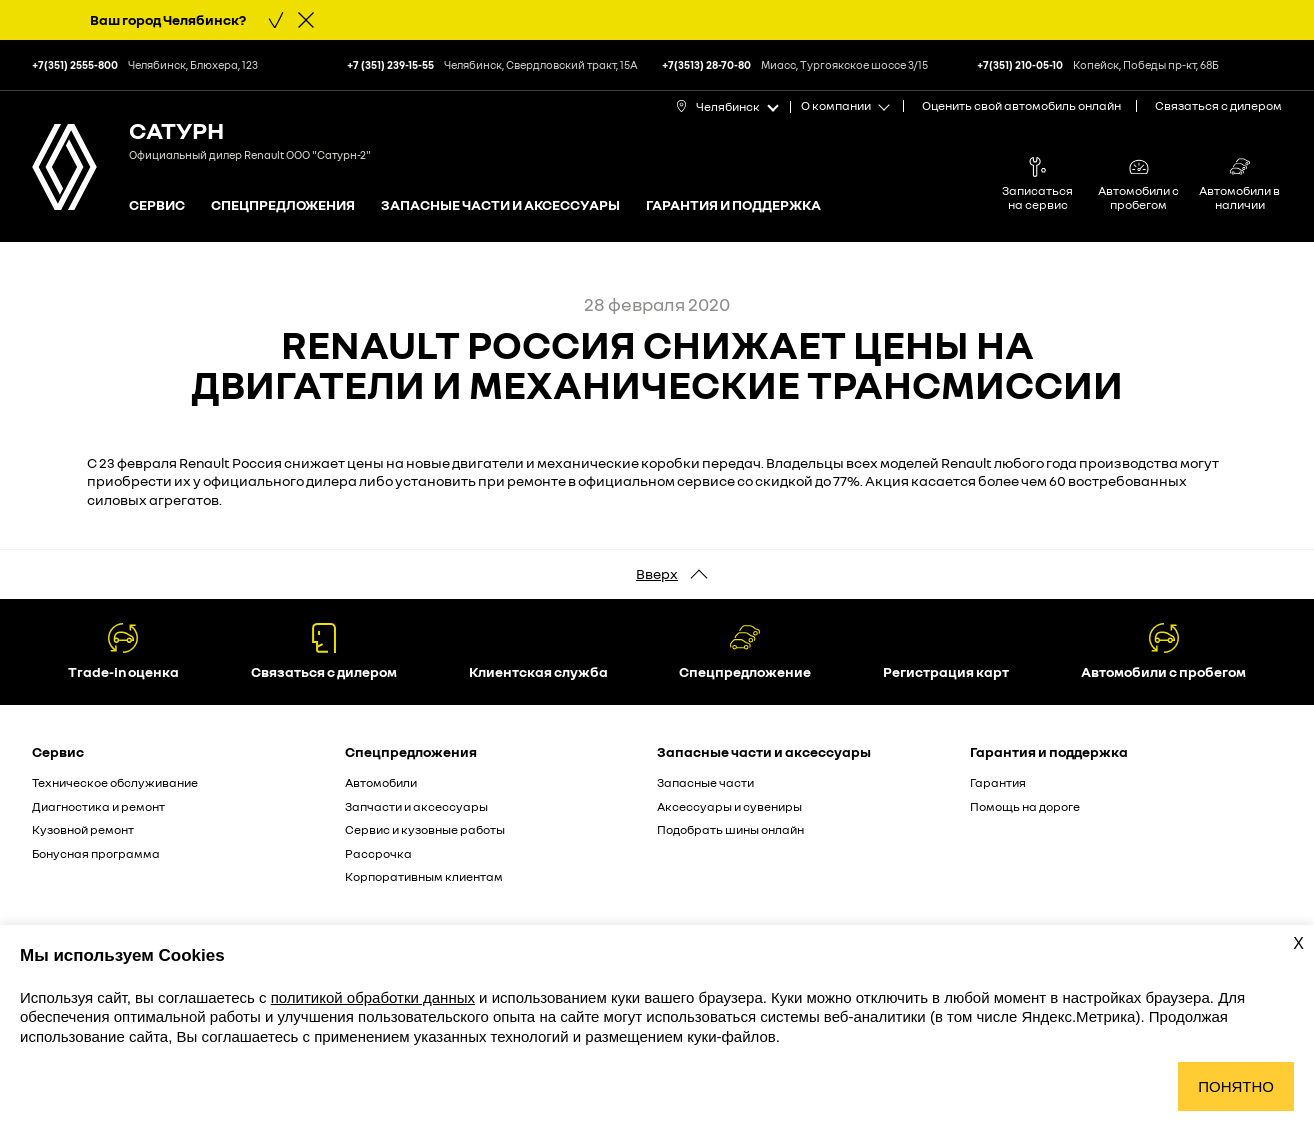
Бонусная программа (96, 853)
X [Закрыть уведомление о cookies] (1298, 943)
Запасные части (705, 782)
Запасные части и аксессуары (500, 205)
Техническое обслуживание (115, 782)
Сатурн (176, 129)
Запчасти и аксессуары (416, 806)
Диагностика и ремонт (98, 806)
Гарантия (998, 782)
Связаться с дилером (1218, 105)
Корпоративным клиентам (424, 876)
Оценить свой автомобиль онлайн (1021, 105)
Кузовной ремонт (83, 829)
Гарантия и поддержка (733, 205)
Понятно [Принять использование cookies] (1236, 1086)
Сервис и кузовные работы (425, 829)
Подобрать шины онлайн (730, 829)
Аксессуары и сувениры (729, 806)
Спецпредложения (283, 205)
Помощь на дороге (1025, 806)
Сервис (157, 205)
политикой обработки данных (373, 997)
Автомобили (381, 782)
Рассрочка (378, 853)
